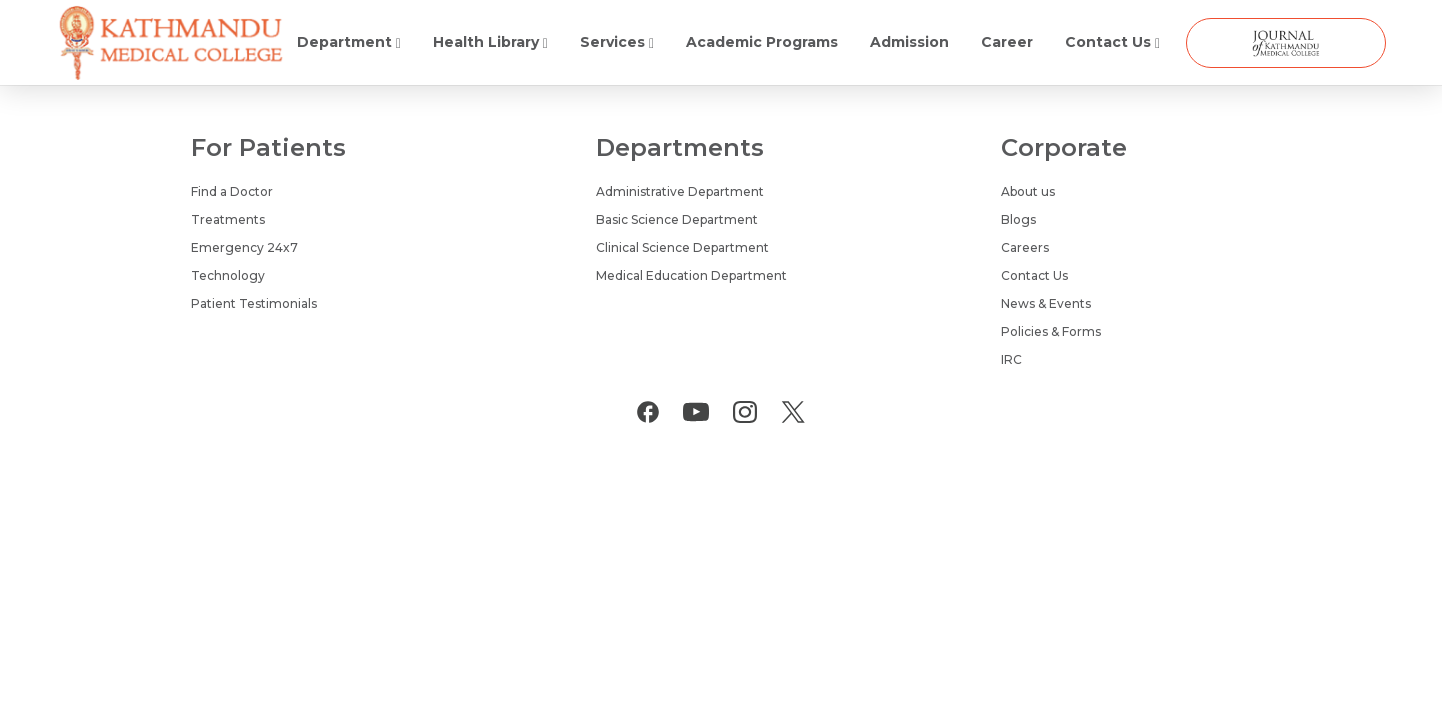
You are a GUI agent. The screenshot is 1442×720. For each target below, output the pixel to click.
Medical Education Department (691, 275)
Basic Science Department (677, 219)
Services (617, 42)
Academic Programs (762, 42)
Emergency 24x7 (244, 247)
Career (1007, 42)
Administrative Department (680, 191)
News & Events (1046, 303)
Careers (1025, 247)
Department (349, 42)
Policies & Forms (1051, 331)
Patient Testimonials (254, 303)
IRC (1011, 359)
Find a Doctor (232, 191)
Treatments (228, 219)
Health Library (490, 42)
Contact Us (1112, 42)
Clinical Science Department (682, 247)
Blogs (1018, 219)
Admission (909, 42)
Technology (228, 275)
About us (1028, 191)
